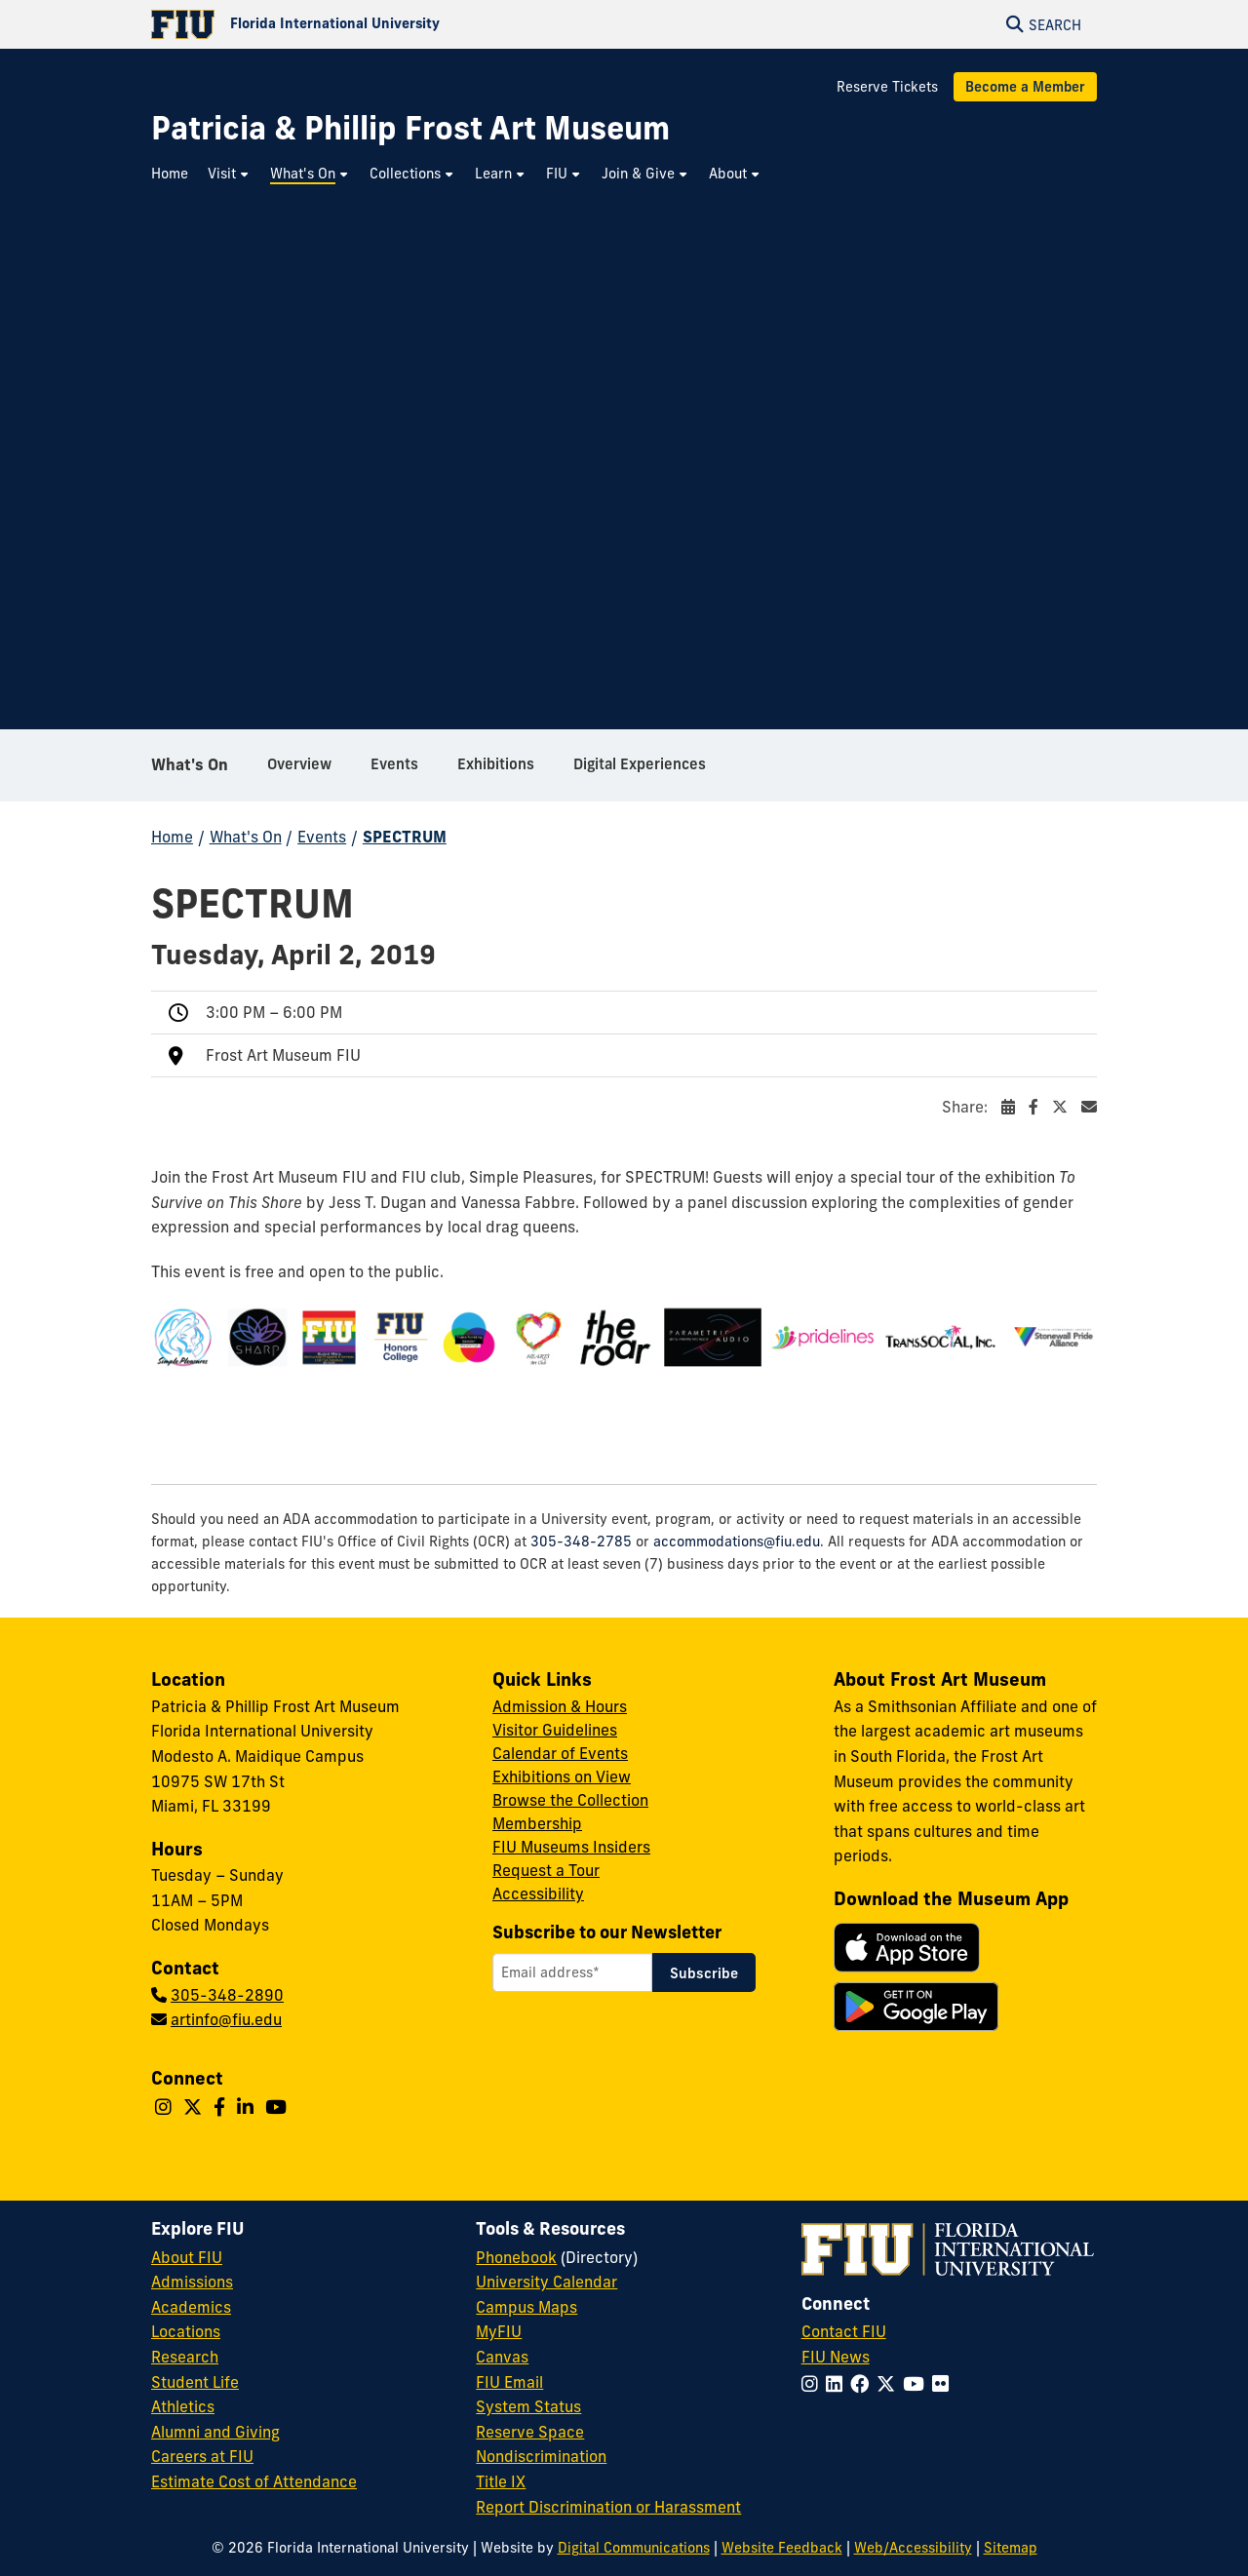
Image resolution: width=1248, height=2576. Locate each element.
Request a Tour (546, 1870)
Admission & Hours (559, 1706)
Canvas (502, 2356)
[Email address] (572, 1972)
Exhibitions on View (561, 1776)
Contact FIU (843, 2331)
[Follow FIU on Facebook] (863, 2384)
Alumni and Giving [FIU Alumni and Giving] (215, 2431)
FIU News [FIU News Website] (835, 2356)
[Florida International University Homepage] (387, 24)
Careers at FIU (202, 2456)
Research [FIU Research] (184, 2356)
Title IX (501, 2481)
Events (321, 836)
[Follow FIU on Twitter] (890, 2384)
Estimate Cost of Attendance (254, 2481)
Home (172, 836)
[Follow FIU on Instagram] (813, 2384)
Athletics (182, 2406)
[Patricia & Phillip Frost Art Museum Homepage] (410, 128)
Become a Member (1025, 87)
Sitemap (1010, 2547)
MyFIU (499, 2331)
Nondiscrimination (541, 2456)
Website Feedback (782, 2547)
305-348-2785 (581, 1541)
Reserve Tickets (887, 87)
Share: (1019, 1106)
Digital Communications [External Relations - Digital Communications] (634, 2547)
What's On (189, 764)
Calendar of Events (560, 1753)
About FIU (186, 2257)
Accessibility (538, 1893)
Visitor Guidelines (554, 1729)
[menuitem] (174, 174)
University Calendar (546, 2281)
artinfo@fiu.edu (226, 2019)
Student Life (195, 2382)
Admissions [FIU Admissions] (192, 2281)
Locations (185, 2331)
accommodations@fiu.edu (736, 1541)
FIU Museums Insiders (571, 1846)
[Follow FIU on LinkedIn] (838, 2384)
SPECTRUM (405, 836)
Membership (537, 1823)
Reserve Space (530, 2431)
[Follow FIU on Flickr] (944, 2384)
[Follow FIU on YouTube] (917, 2384)
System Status (528, 2406)
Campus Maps (526, 2307)
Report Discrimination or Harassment (608, 2507)
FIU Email (509, 2382)
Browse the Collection (570, 1800)
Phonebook (516, 2257)
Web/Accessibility (913, 2547)
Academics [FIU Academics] (191, 2307)
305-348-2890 (227, 1995)
